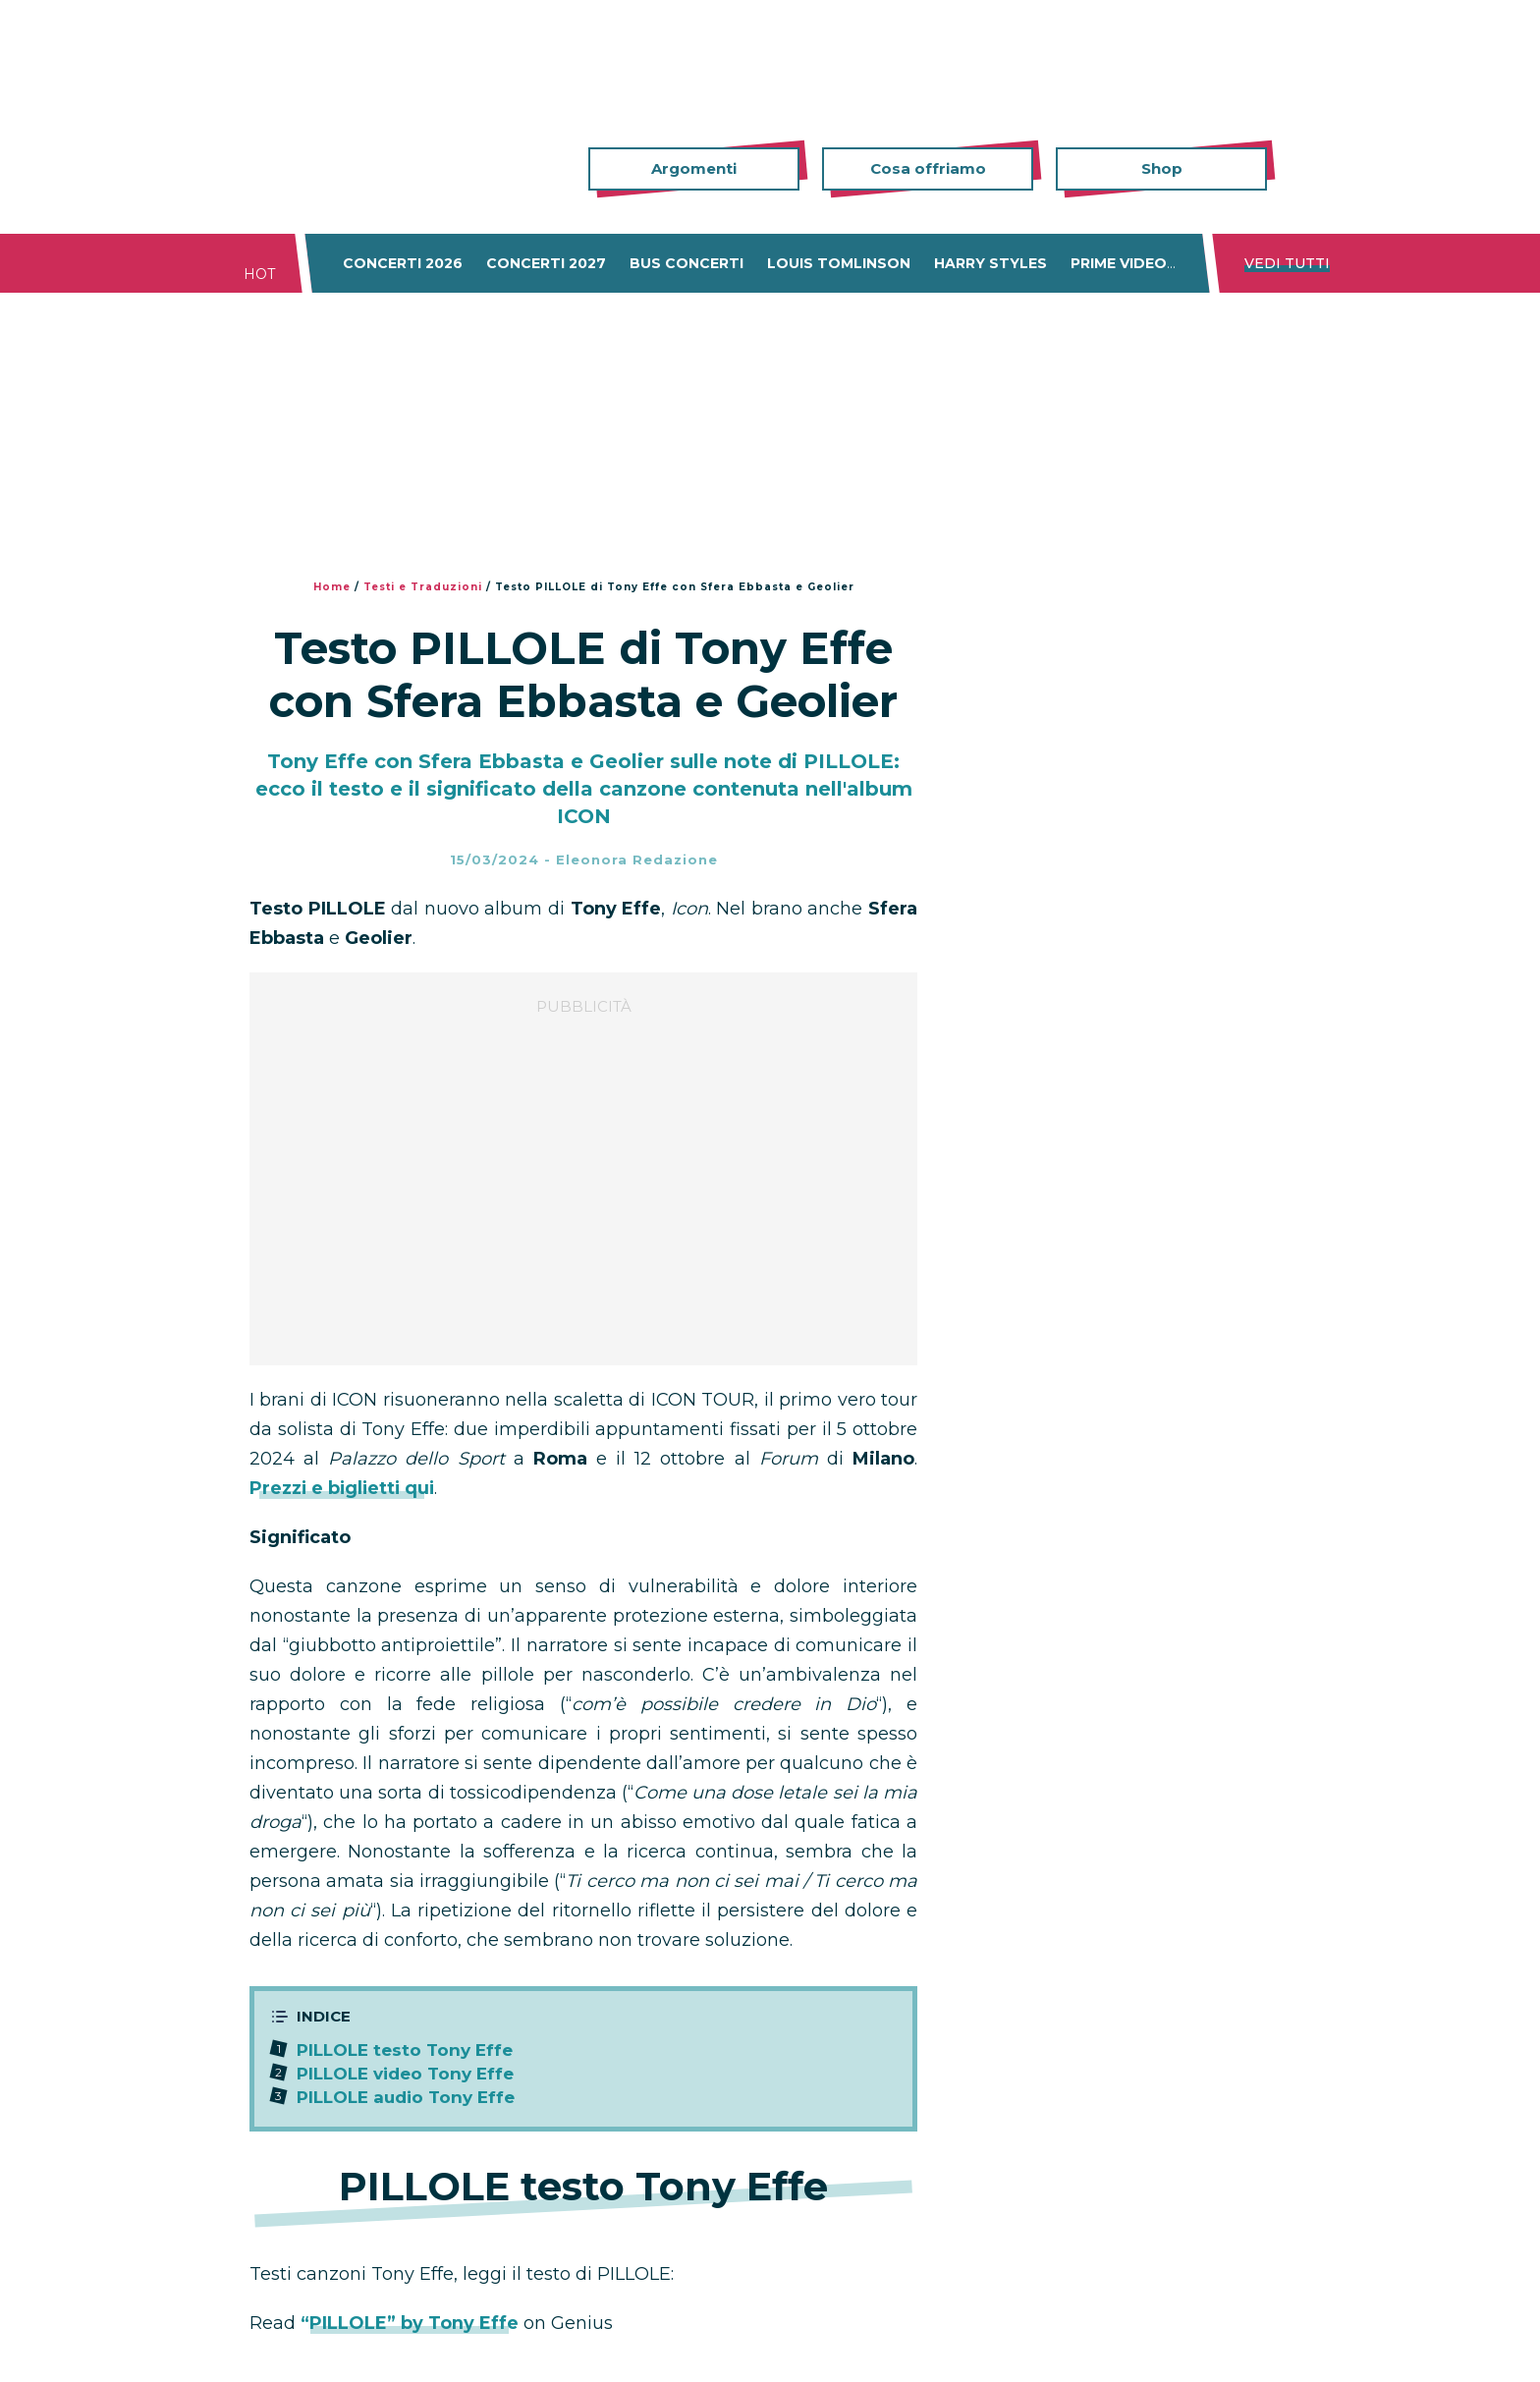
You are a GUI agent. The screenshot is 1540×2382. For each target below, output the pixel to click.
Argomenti (694, 168)
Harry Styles (990, 263)
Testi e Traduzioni (422, 587)
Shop (1161, 168)
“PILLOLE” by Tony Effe (410, 2323)
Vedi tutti (1287, 263)
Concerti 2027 (546, 263)
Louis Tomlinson (838, 263)
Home (332, 587)
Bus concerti (686, 263)
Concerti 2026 (403, 263)
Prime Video (1119, 263)
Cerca (1300, 169)
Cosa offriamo (928, 168)
